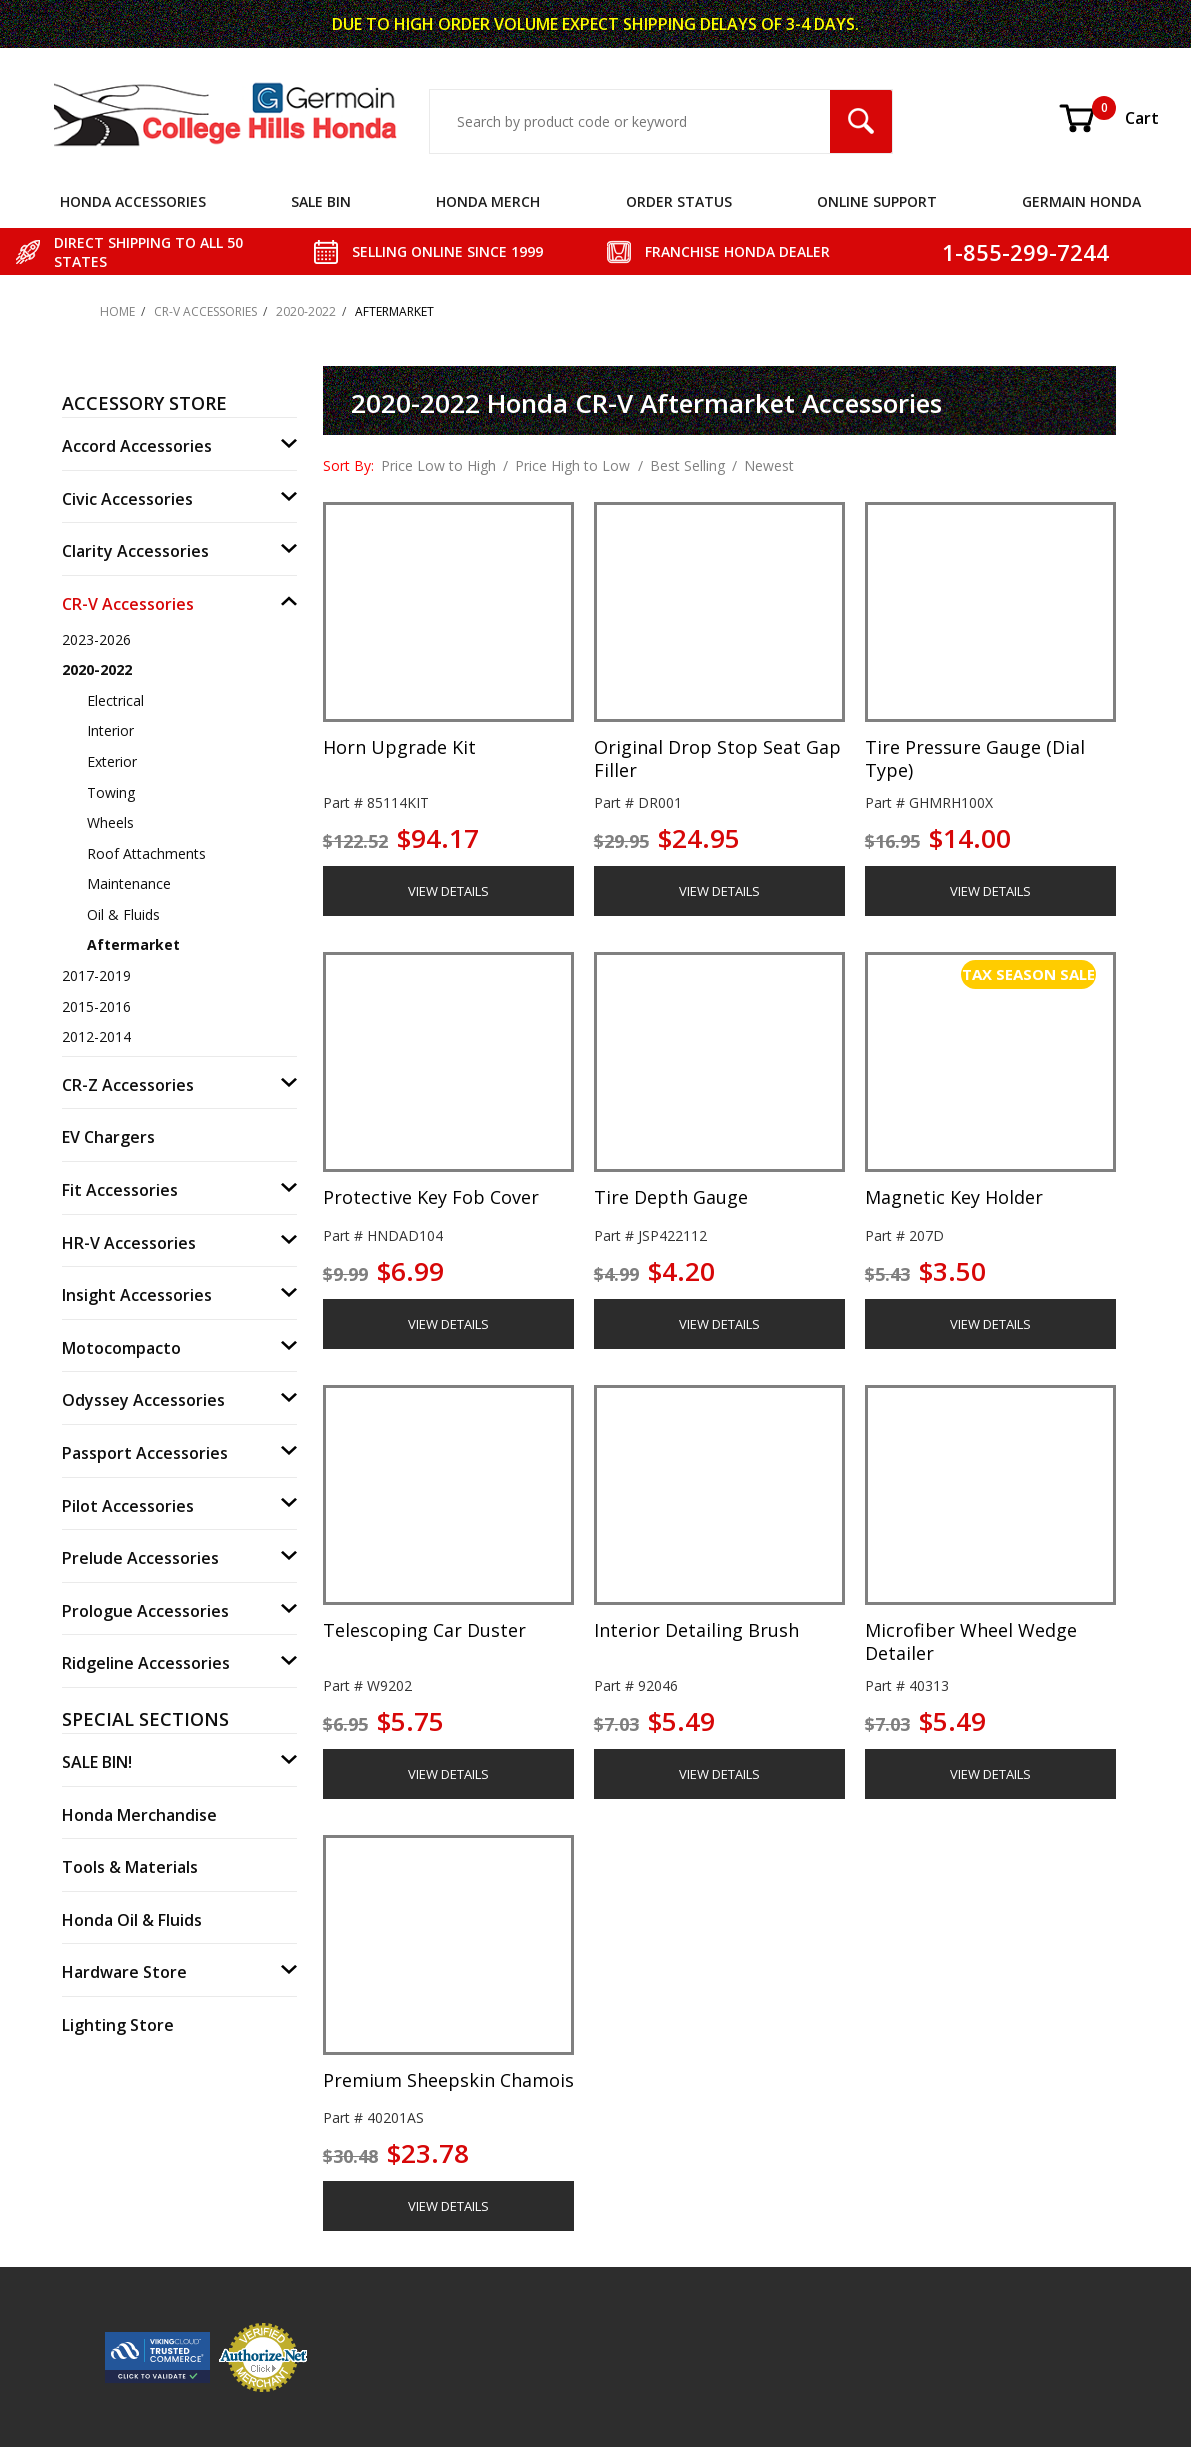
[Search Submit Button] (861, 121)
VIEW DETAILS (448, 891)
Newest (769, 465)
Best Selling (687, 465)
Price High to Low (572, 465)
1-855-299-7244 (1025, 252)
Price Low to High (438, 465)
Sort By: (348, 465)
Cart (1108, 118)
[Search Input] (630, 121)
